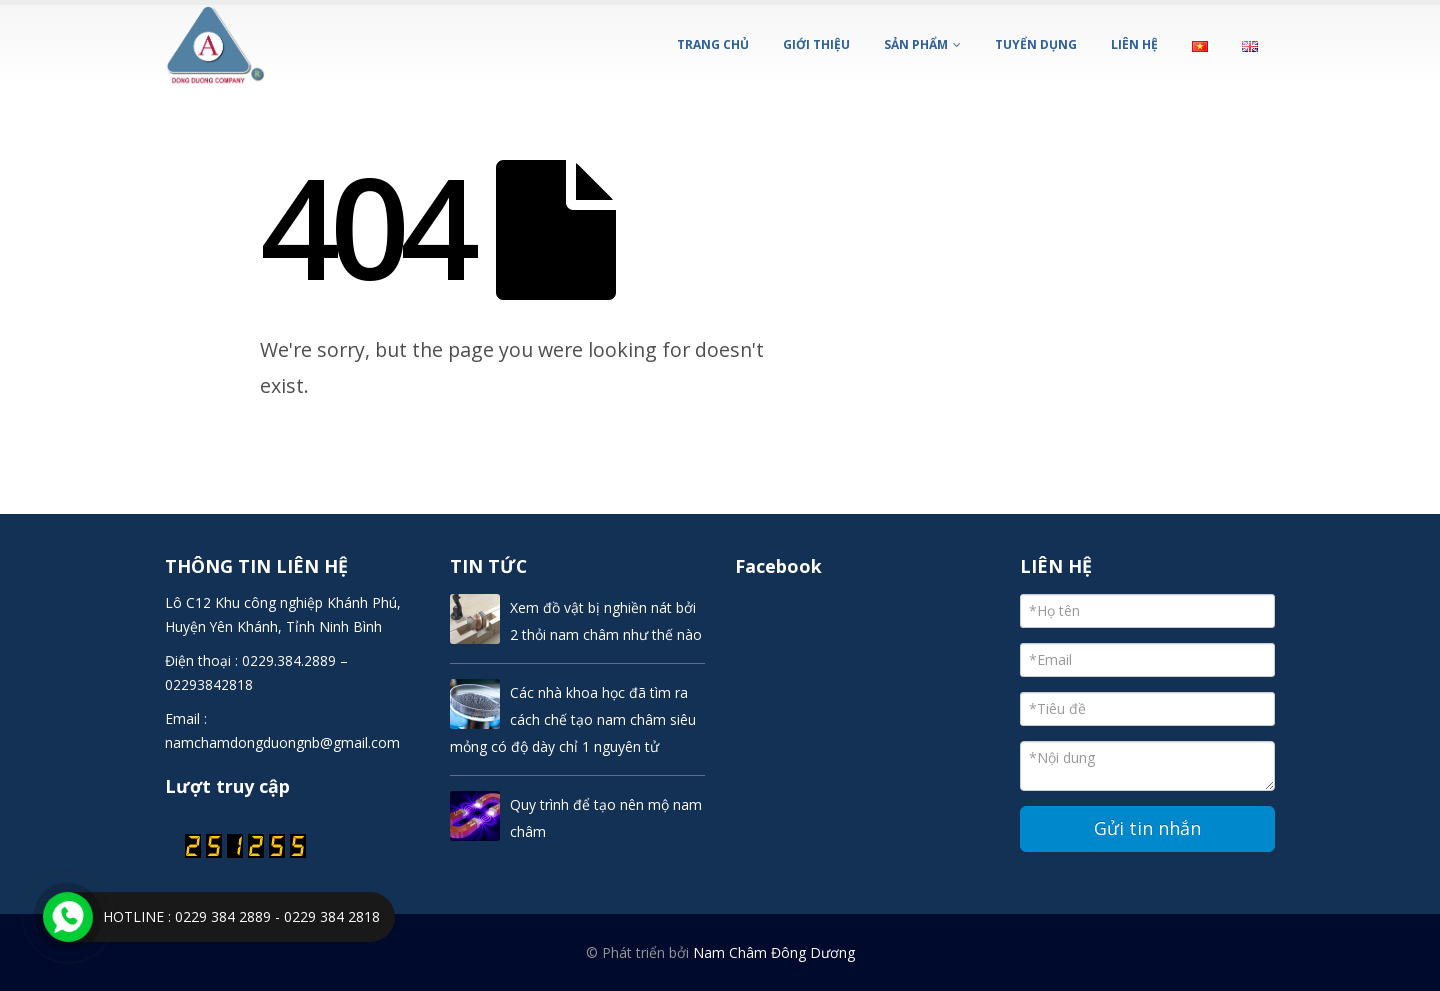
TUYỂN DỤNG (1036, 44)
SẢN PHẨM (916, 44)
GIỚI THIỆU (816, 44)
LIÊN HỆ (1134, 44)
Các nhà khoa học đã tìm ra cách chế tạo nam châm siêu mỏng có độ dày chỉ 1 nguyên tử (573, 719)
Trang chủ (713, 44)
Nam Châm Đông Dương (774, 952)
